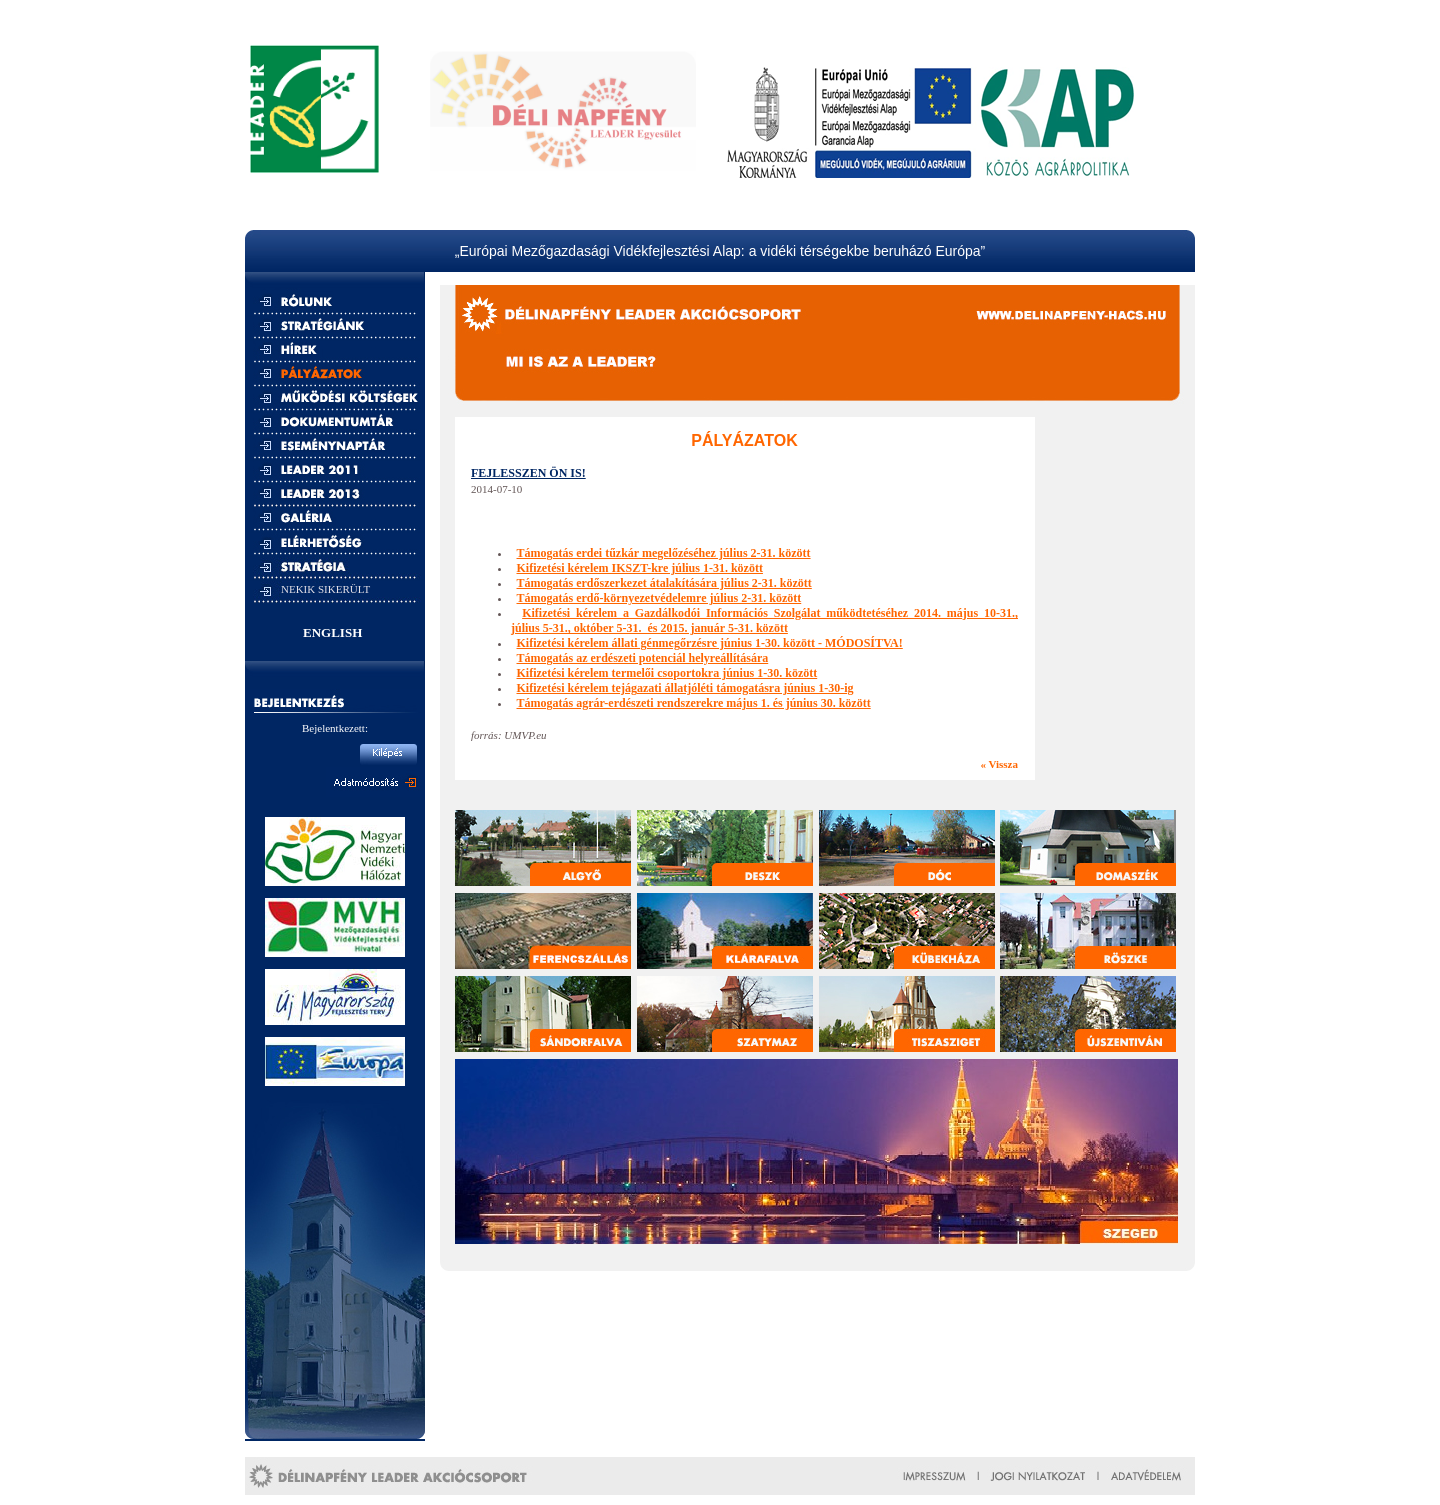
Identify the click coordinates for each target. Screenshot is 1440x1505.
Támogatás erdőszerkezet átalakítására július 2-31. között (664, 583)
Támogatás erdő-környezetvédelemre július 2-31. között (659, 598)
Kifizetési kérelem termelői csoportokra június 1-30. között (667, 673)
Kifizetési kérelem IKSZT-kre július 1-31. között (640, 568)
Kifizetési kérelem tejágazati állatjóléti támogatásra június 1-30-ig (685, 688)
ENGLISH (332, 632)
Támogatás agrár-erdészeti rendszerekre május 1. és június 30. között (694, 703)
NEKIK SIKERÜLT (325, 589)
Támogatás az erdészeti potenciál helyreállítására (643, 658)
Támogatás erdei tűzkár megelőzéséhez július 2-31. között (664, 553)
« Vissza (999, 764)
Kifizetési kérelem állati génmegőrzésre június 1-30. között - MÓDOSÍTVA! (710, 643)
